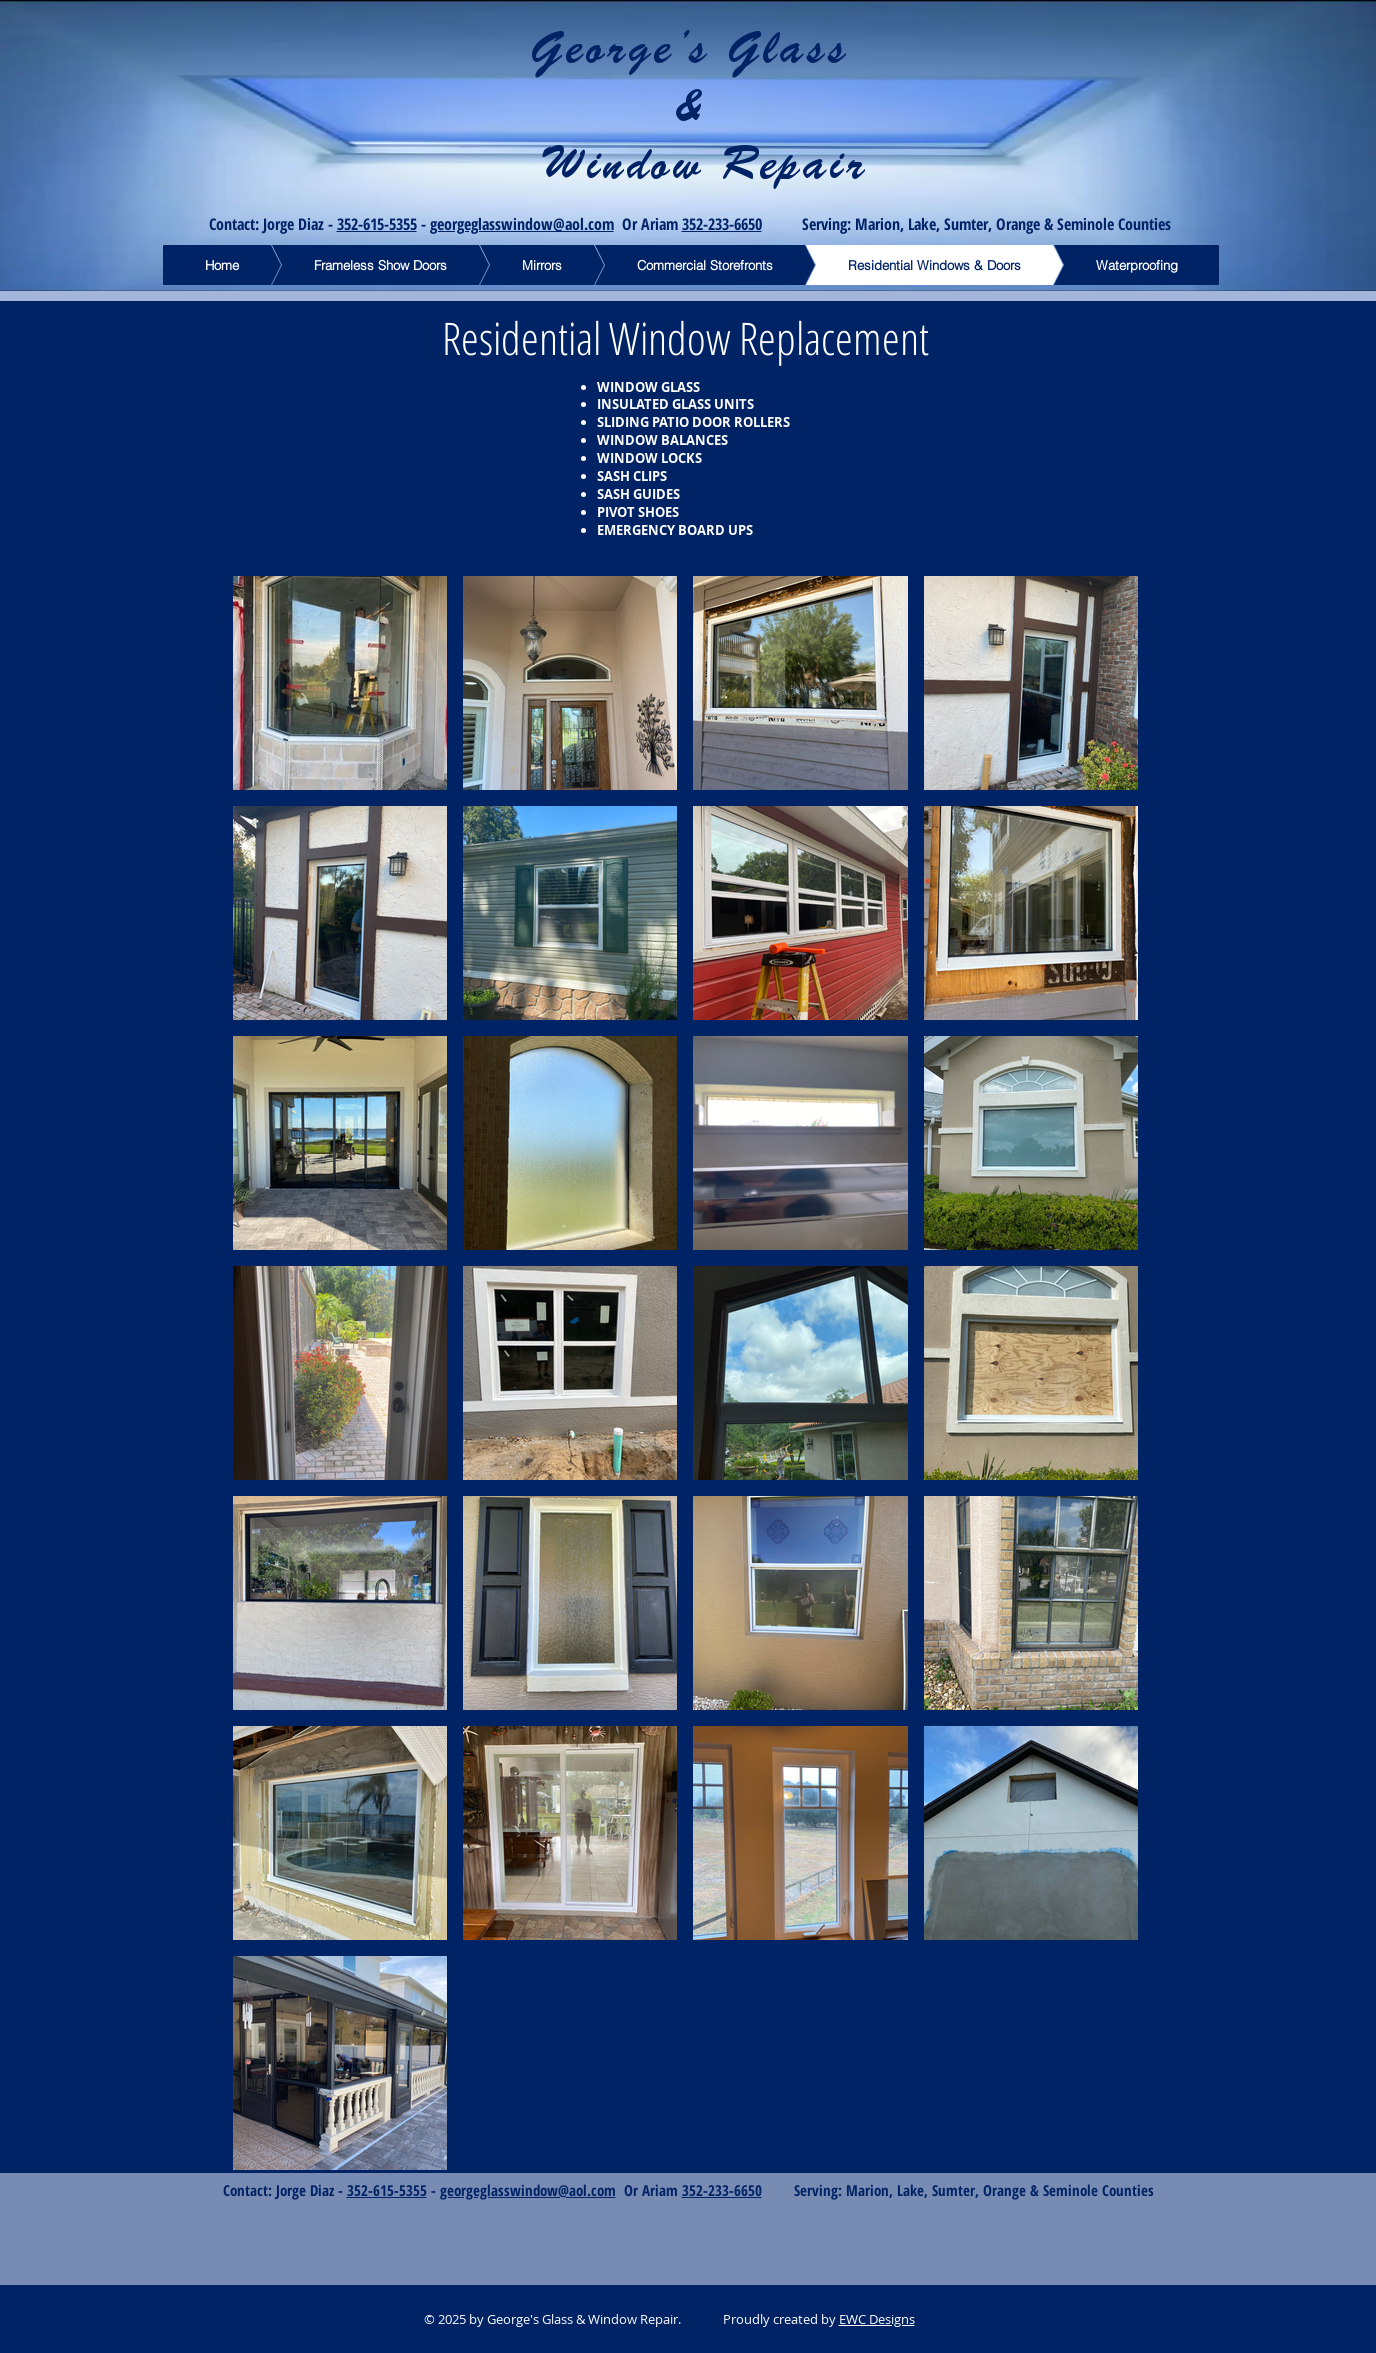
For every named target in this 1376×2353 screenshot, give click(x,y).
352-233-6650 (722, 224)
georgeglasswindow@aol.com (522, 224)
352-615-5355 (377, 224)
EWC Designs (877, 2319)
